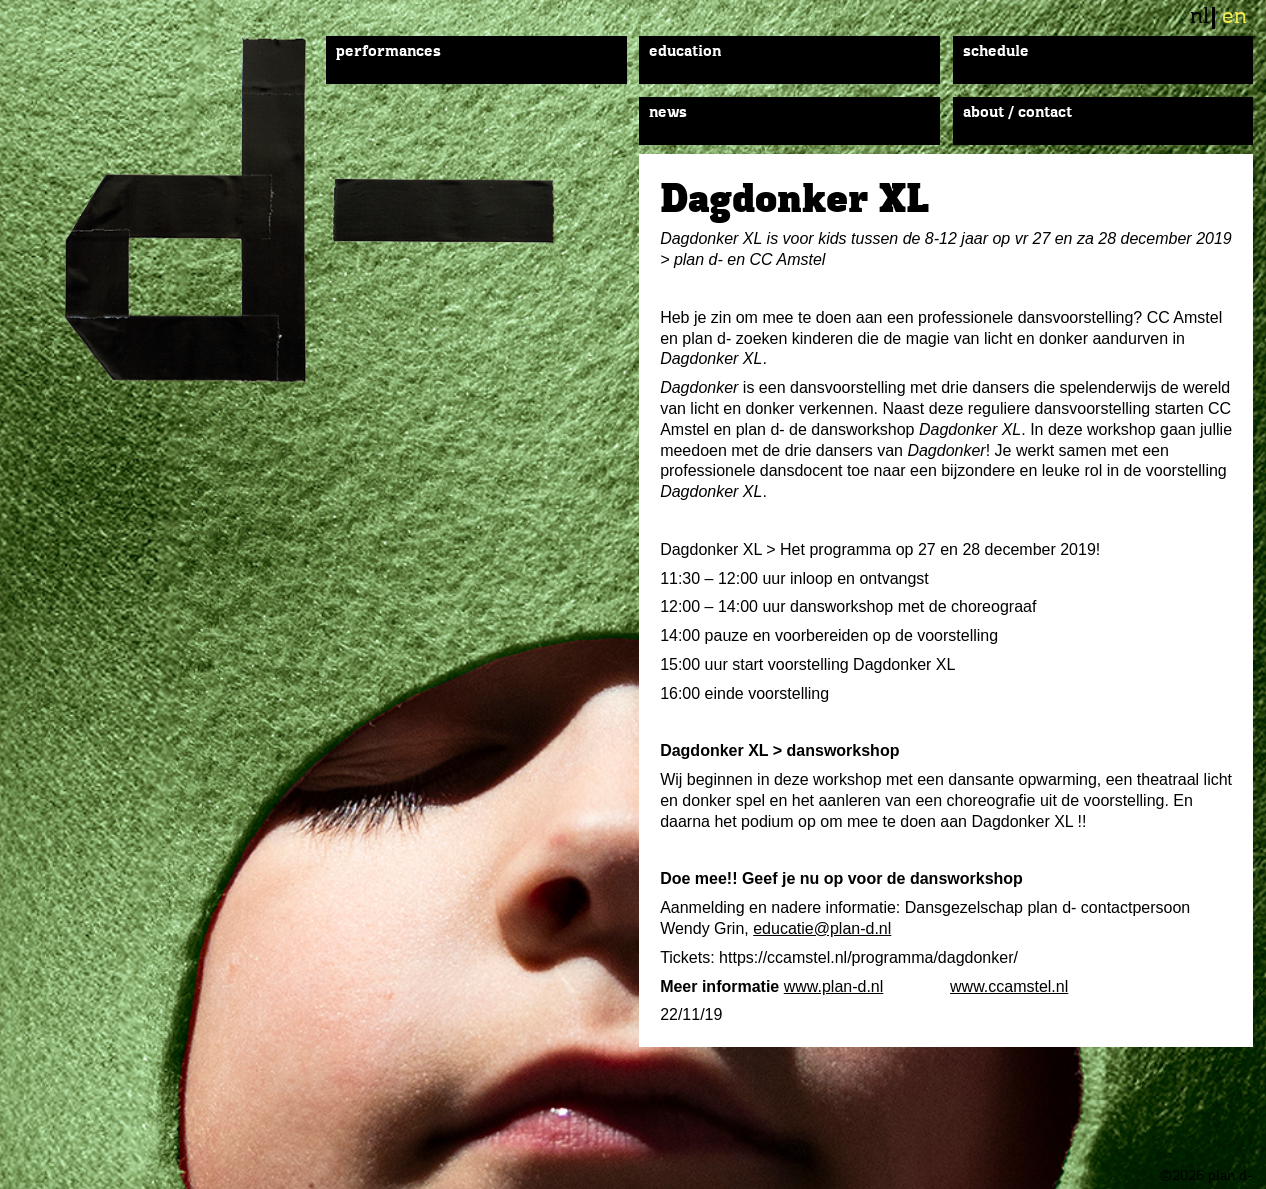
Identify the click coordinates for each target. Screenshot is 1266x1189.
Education (685, 52)
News (668, 113)
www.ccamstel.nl (1009, 986)
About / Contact (1017, 113)
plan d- (338, 210)
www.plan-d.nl (834, 986)
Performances (388, 52)
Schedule (996, 52)
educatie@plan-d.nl (822, 928)
